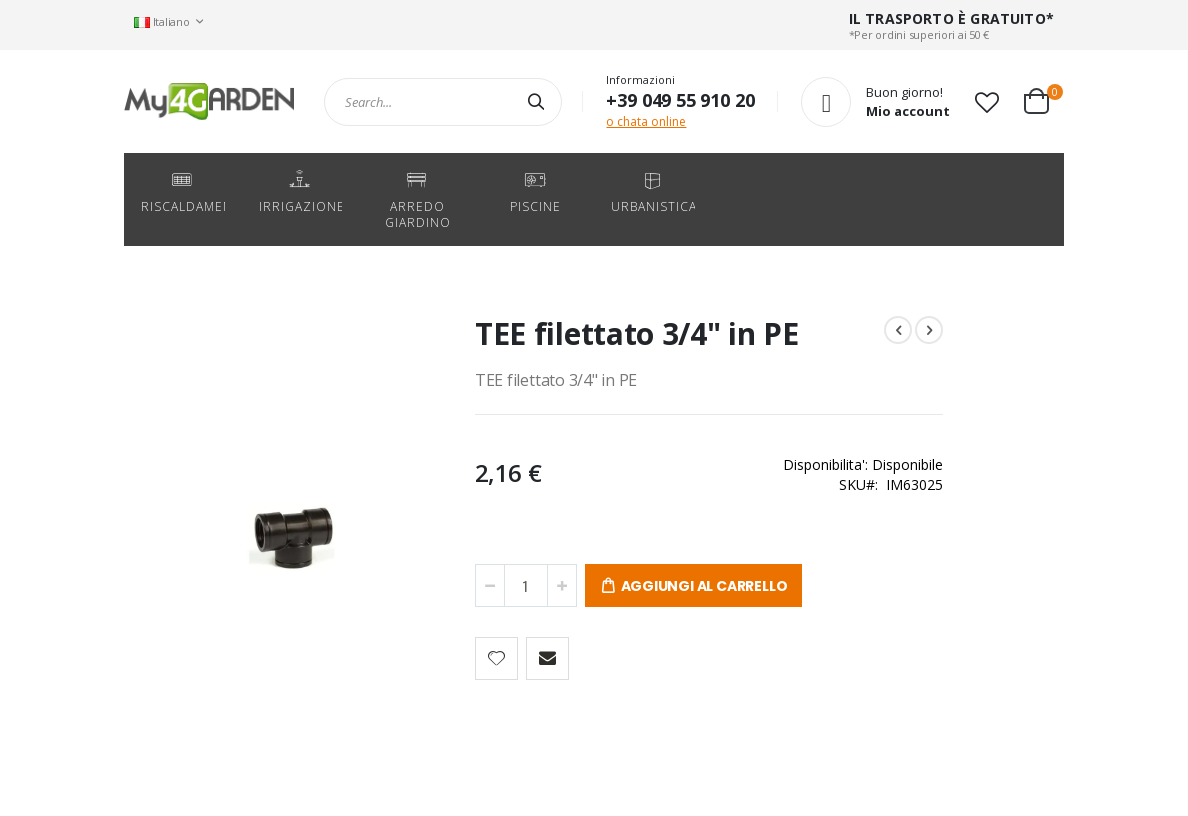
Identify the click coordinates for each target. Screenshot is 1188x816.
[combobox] (443, 102)
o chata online (646, 121)
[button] (987, 102)
